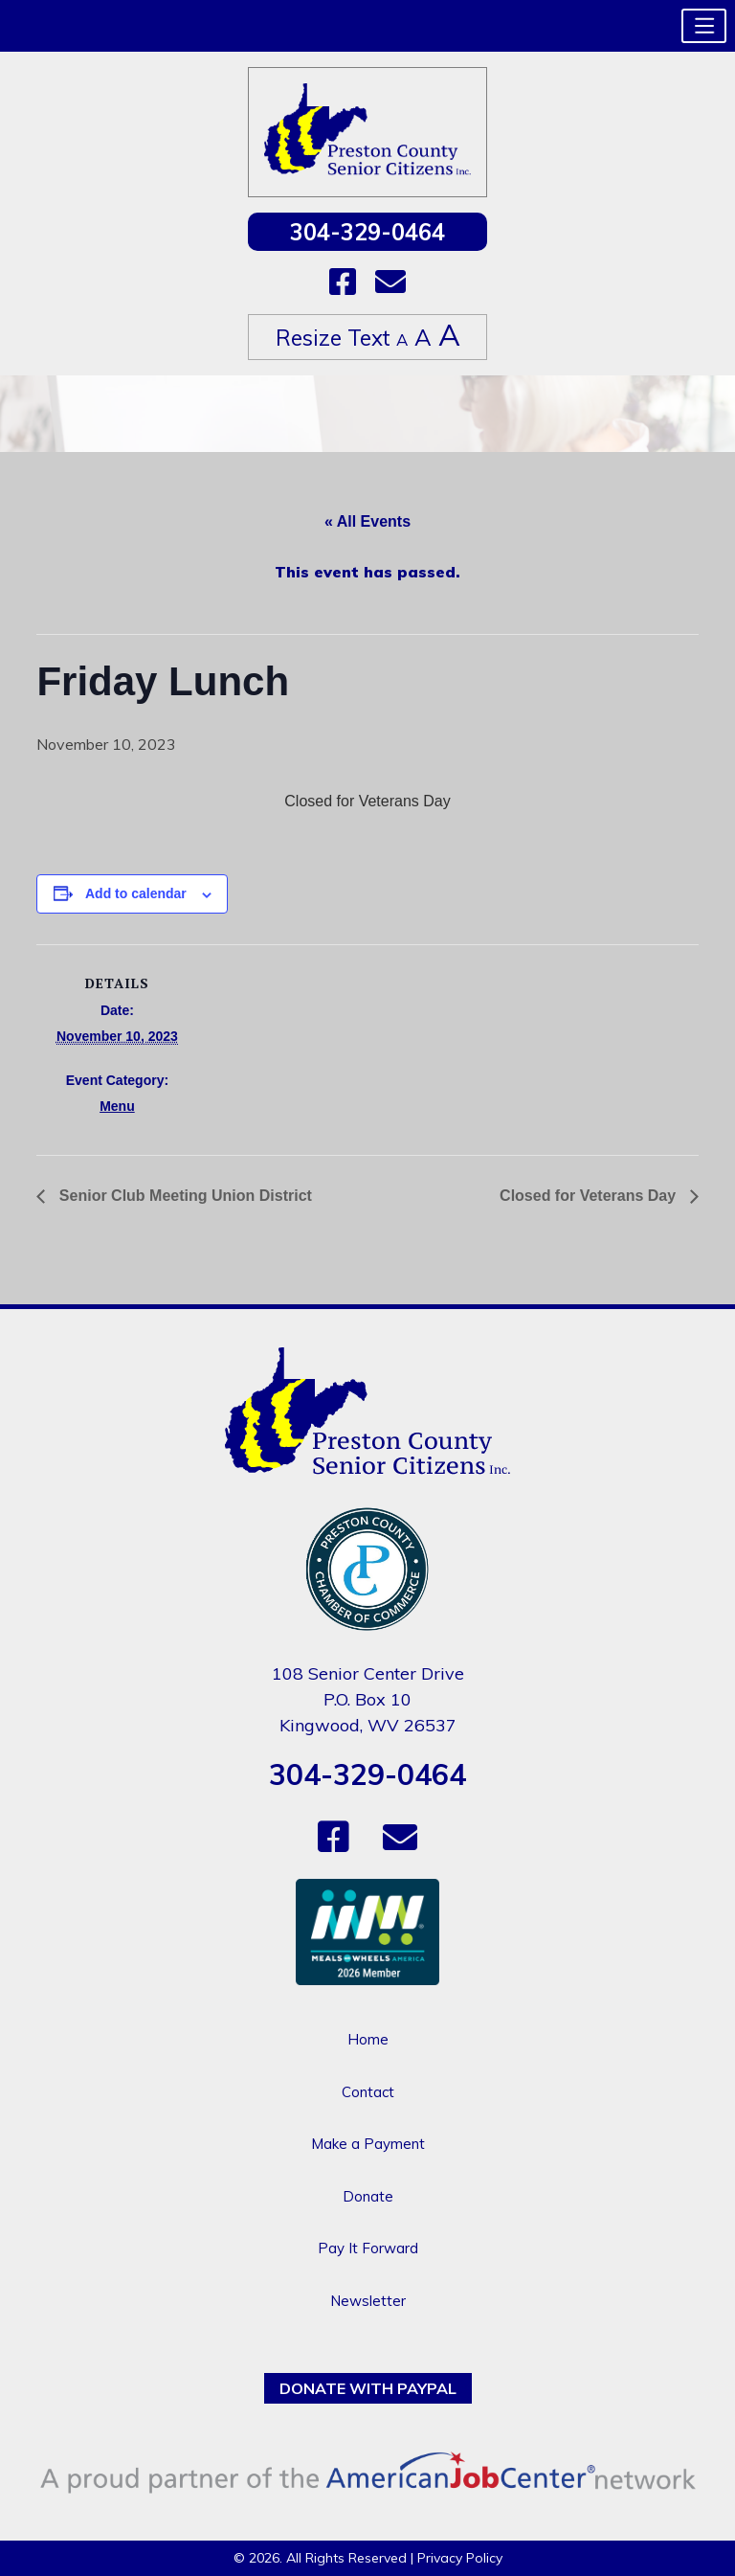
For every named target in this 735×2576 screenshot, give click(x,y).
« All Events (367, 521)
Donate (368, 2196)
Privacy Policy (459, 2557)
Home (368, 2039)
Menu (117, 1106)
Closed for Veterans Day (590, 1195)
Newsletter (368, 2301)
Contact (368, 2092)
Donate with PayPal (368, 2388)
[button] (703, 26)
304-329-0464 (367, 231)
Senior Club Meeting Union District (183, 1195)
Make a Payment (368, 2144)
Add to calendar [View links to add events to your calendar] (136, 893)
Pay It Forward (368, 2248)
